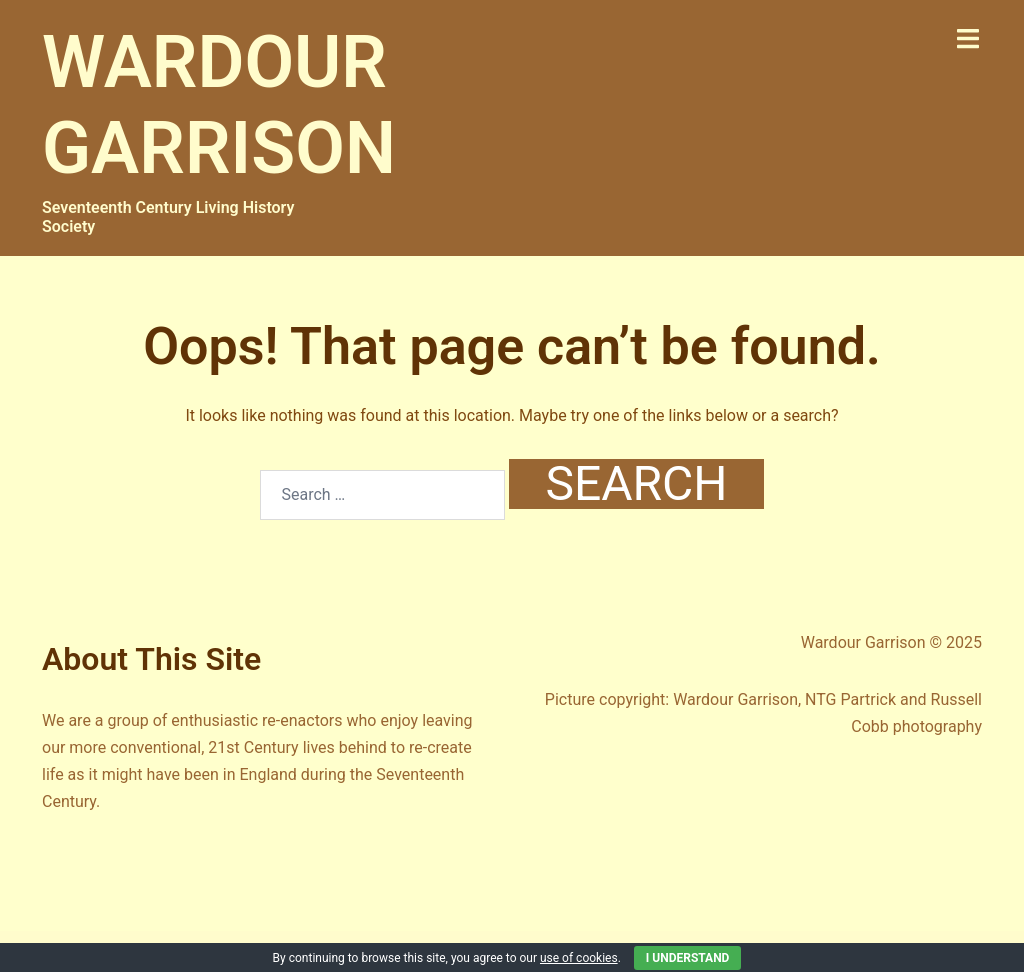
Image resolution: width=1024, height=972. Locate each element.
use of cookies (579, 958)
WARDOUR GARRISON (219, 105)
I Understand (688, 958)
